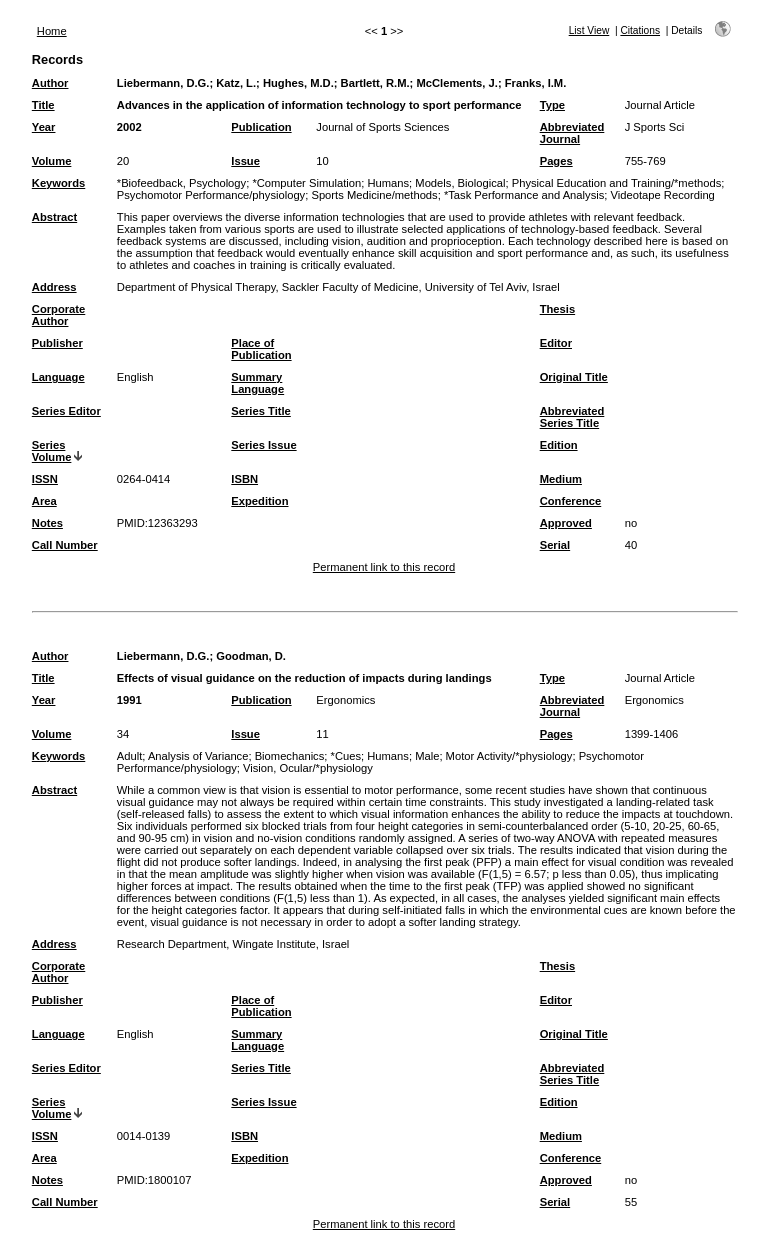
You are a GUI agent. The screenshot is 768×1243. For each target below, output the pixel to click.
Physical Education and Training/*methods (617, 183)
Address (54, 287)
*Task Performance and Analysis (524, 195)
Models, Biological (460, 183)
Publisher (57, 343)
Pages (556, 161)
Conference (571, 501)
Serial (555, 545)
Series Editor (66, 411)
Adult (130, 756)
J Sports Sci (655, 127)
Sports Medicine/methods (374, 195)
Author (50, 83)
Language (58, 377)
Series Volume (52, 451)
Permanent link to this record (384, 567)
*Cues (346, 756)
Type (552, 105)
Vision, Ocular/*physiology (308, 768)
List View (589, 30)
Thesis (557, 309)
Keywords (58, 183)
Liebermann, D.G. (163, 83)
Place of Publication (261, 349)
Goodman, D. (251, 656)
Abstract (54, 217)
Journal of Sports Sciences (382, 127)
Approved (566, 523)
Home (52, 31)
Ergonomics (345, 700)
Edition (559, 445)
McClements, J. (456, 83)
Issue (245, 161)
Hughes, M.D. (298, 83)
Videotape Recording (663, 195)
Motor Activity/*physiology (509, 756)
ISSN (45, 479)
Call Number (65, 545)
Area (44, 501)
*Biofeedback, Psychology (181, 183)
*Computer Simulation (306, 183)
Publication (261, 127)
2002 (129, 127)
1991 (129, 700)
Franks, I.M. (536, 83)
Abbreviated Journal (572, 133)
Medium (561, 479)
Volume (52, 161)
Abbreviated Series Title (572, 417)
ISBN (244, 479)
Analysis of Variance (198, 756)
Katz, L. (236, 83)
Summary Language (257, 383)
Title (43, 105)
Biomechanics (290, 756)
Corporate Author (58, 315)
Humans (388, 183)
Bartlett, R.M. (375, 83)
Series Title (261, 411)
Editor (556, 343)
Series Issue (263, 445)
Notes (47, 523)
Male (427, 756)
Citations (640, 30)
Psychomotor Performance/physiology (211, 195)
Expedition (259, 501)
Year (44, 127)
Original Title (574, 377)
